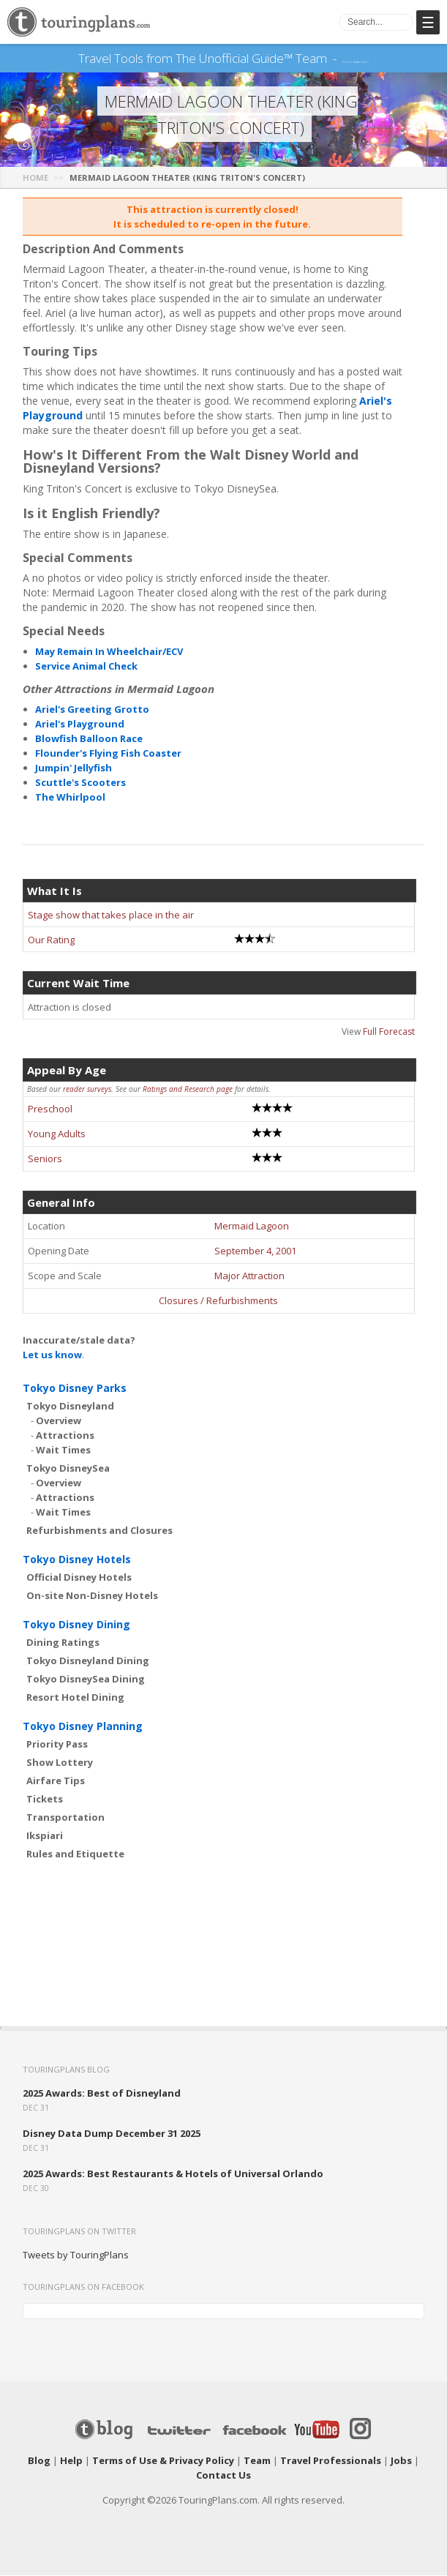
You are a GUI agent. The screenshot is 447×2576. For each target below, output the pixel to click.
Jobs (401, 2461)
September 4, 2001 (255, 1251)
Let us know (52, 1355)
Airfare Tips (55, 1781)
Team (257, 2461)
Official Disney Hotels (79, 1577)
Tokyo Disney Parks (75, 1389)
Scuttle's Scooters (80, 783)
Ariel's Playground (79, 724)
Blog (39, 2461)
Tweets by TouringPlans (76, 2255)
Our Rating (51, 940)
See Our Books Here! (356, 58)
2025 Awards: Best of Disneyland (102, 2093)
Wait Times (63, 1450)
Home (35, 178)
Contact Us (223, 2475)
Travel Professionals (330, 2461)
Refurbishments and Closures (99, 1531)
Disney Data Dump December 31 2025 (111, 2134)
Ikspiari (44, 1836)
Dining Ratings (62, 1643)
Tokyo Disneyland (70, 1406)
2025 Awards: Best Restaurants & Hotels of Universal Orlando (173, 2174)
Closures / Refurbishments (218, 1301)
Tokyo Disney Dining (76, 1625)
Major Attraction (249, 1276)
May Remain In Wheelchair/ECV (109, 652)
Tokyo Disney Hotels (77, 1560)
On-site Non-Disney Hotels (92, 1596)
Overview (58, 1421)
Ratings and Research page (188, 1090)
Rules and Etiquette (75, 1854)
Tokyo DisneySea (68, 1468)
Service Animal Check (86, 666)
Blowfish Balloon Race (89, 739)
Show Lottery (59, 1763)
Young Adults (57, 1134)
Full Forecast (389, 1032)
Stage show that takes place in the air (111, 915)
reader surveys (87, 1090)
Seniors (45, 1159)
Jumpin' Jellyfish (73, 768)
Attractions (65, 1435)
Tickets (44, 1799)
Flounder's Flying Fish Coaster (108, 753)
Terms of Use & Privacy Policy (163, 2461)
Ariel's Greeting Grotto (92, 709)
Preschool (50, 1109)
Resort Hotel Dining (75, 1697)
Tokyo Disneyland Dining (87, 1661)
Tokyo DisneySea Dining (85, 1679)
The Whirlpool (70, 797)
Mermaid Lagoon (251, 1226)
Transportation (65, 1817)
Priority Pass (57, 1744)
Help (71, 2461)
